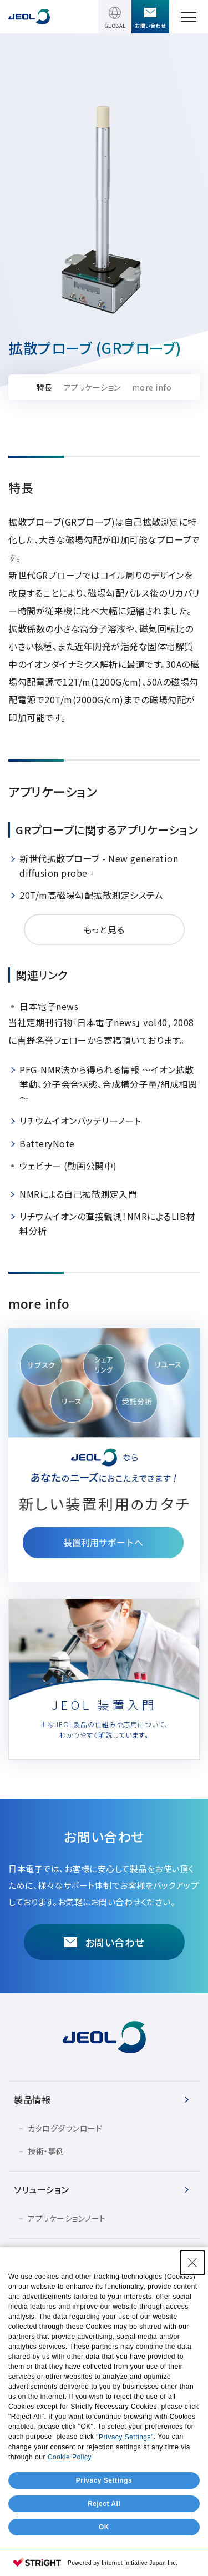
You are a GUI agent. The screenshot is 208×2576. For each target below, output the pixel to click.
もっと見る (104, 929)
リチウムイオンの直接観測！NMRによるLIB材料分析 (107, 1223)
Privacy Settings (104, 2480)
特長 (45, 387)
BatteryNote (47, 1143)
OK (104, 2527)
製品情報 (32, 2099)
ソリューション (41, 2189)
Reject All (104, 2504)
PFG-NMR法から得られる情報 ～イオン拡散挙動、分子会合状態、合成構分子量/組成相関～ (108, 1083)
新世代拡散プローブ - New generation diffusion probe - (98, 865)
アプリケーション (92, 387)
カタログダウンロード (65, 2128)
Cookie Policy (70, 2457)
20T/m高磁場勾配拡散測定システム (91, 895)
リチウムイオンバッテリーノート (80, 1120)
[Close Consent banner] (192, 2262)
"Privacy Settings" (125, 2437)
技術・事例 (46, 2151)
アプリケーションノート (67, 2218)
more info (152, 387)
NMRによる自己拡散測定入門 (78, 1194)
